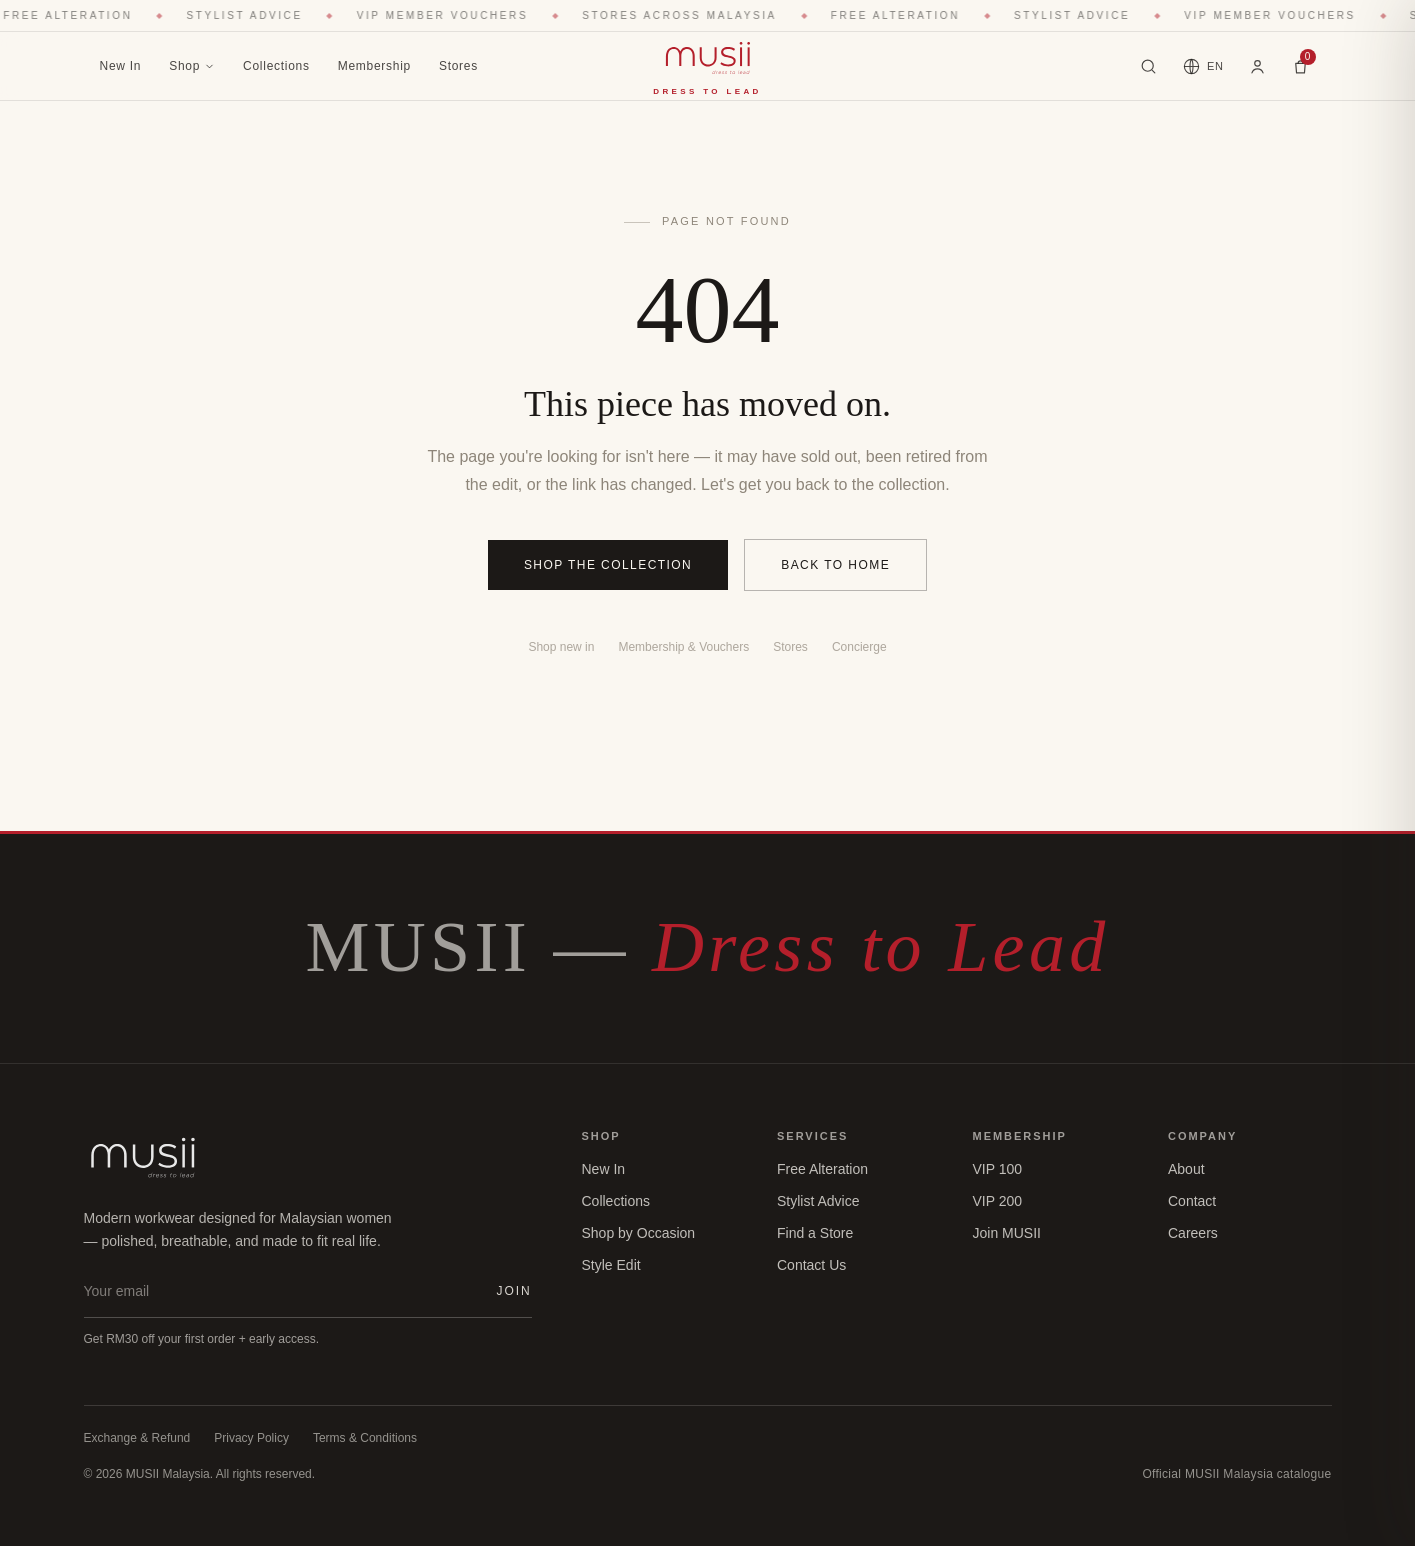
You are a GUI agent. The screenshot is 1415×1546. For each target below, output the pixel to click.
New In (121, 66)
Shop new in (561, 647)
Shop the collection (608, 565)
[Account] (1257, 66)
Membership (374, 66)
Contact (1192, 1201)
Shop (192, 66)
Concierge (859, 647)
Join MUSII (1007, 1233)
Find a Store (815, 1233)
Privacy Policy (251, 1438)
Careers (1193, 1233)
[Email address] (282, 1291)
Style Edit (611, 1265)
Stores (458, 66)
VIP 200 (998, 1201)
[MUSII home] (707, 66)
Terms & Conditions (365, 1438)
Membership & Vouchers (683, 647)
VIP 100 (998, 1169)
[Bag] (1300, 66)
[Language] (1202, 66)
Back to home (835, 565)
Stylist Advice (818, 1201)
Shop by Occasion (639, 1233)
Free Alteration (822, 1169)
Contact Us (811, 1265)
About (1186, 1169)
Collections (276, 66)
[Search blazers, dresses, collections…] (1148, 66)
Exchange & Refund (137, 1438)
